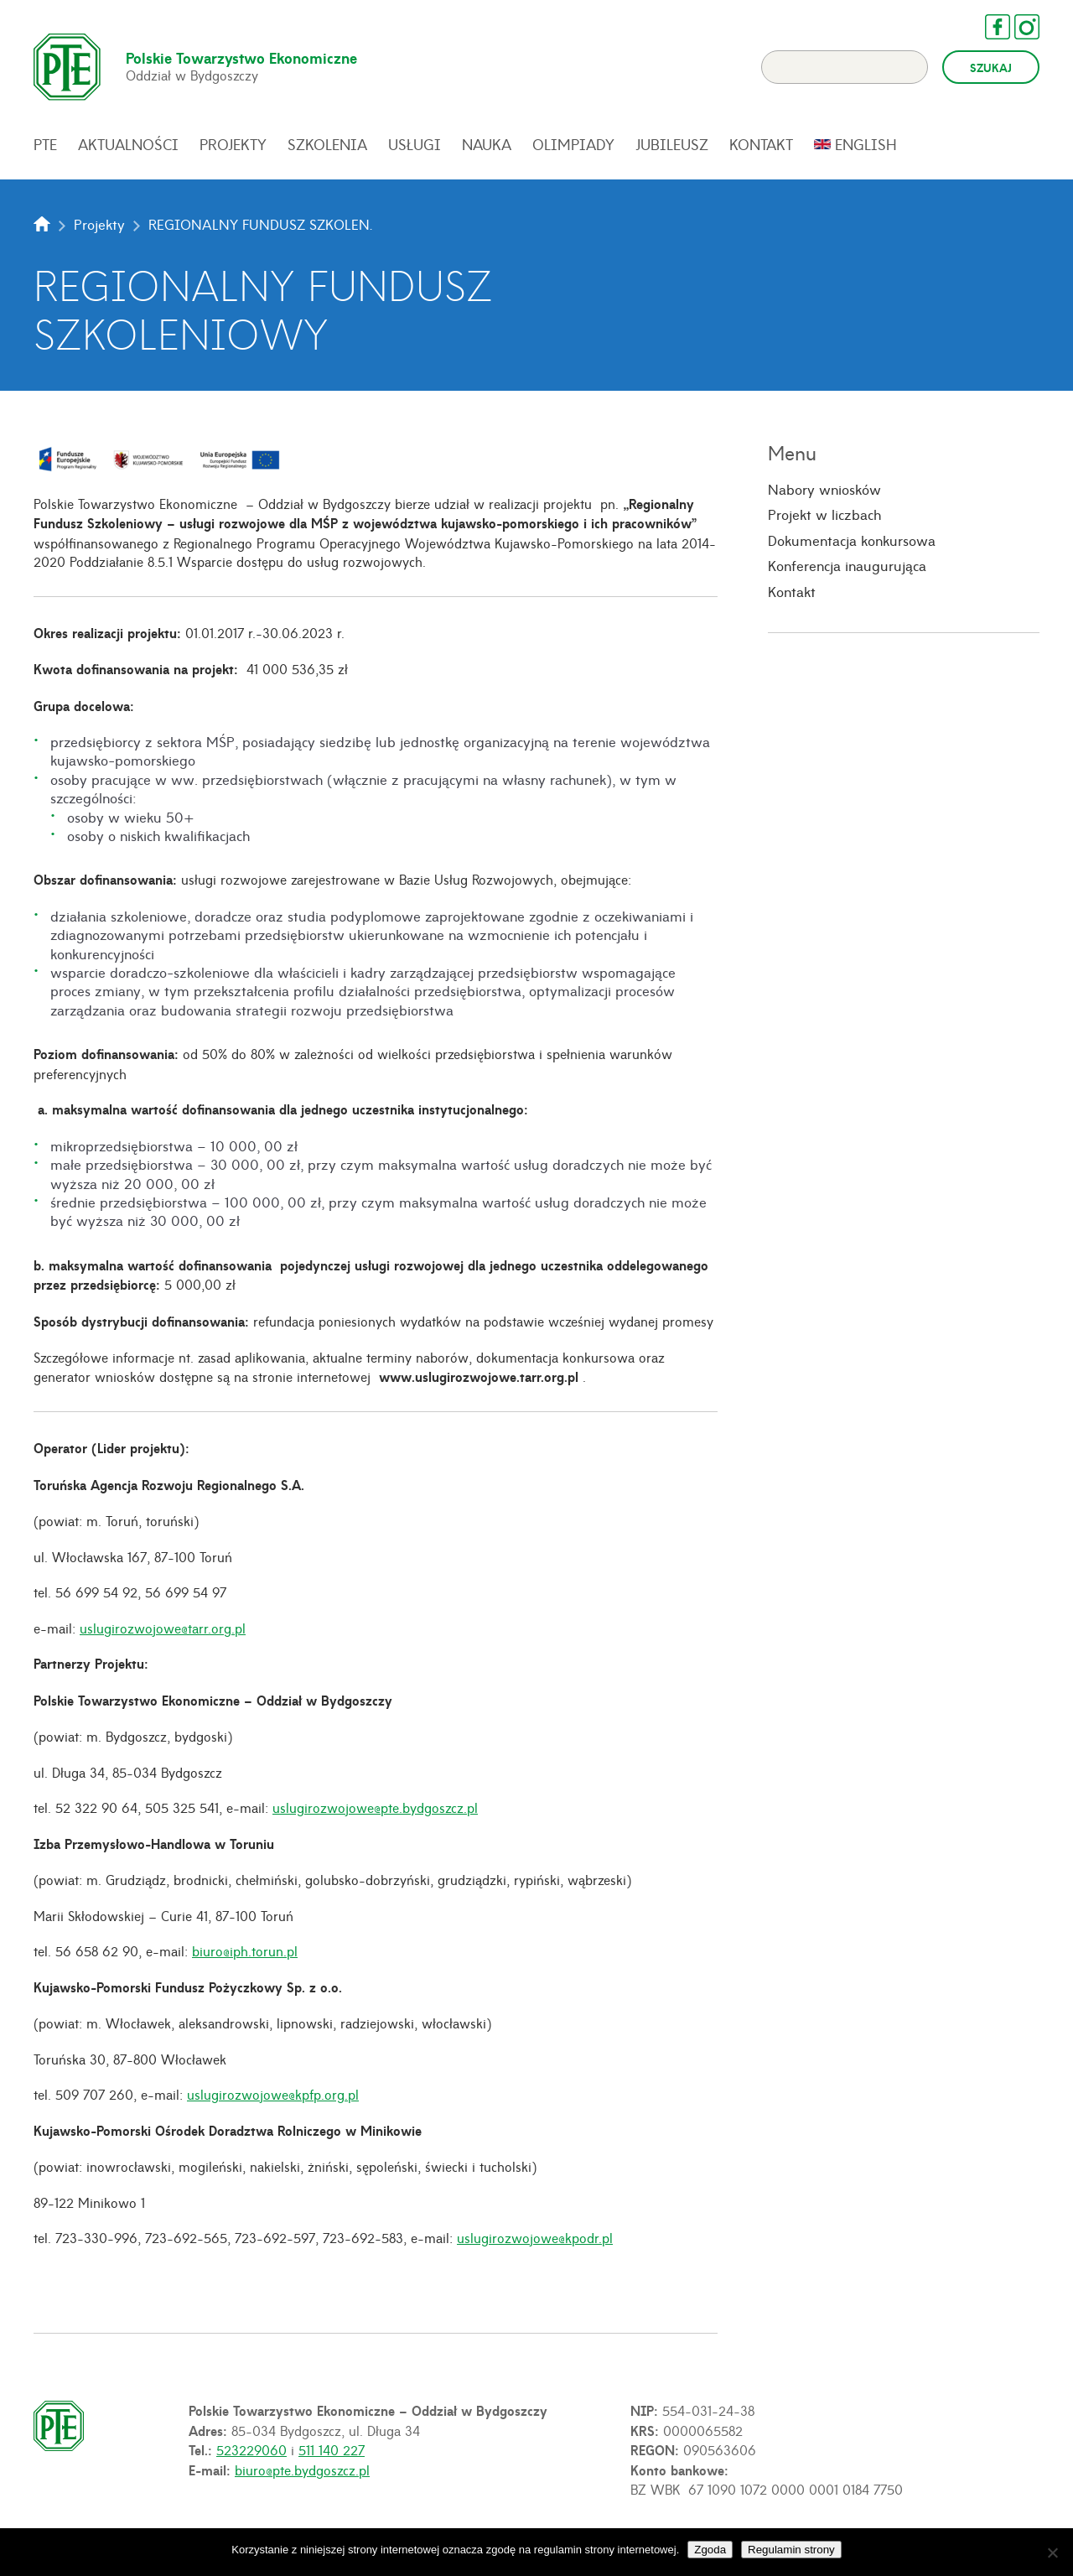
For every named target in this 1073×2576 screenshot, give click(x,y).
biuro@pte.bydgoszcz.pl (302, 2469)
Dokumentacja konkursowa (852, 540)
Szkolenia (327, 144)
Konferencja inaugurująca (847, 566)
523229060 (251, 2449)
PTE (45, 144)
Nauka (486, 144)
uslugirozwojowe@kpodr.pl (535, 2237)
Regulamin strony (791, 2549)
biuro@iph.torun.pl (245, 1950)
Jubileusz (671, 144)
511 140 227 (331, 2449)
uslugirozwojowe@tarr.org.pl (163, 1627)
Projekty (233, 144)
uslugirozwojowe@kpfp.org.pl (273, 2094)
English (866, 144)
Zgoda (710, 2549)
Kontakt (761, 144)
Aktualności (128, 144)
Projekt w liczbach (824, 515)
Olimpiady (573, 144)
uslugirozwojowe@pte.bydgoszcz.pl (375, 1807)
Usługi (414, 144)
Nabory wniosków (824, 489)
